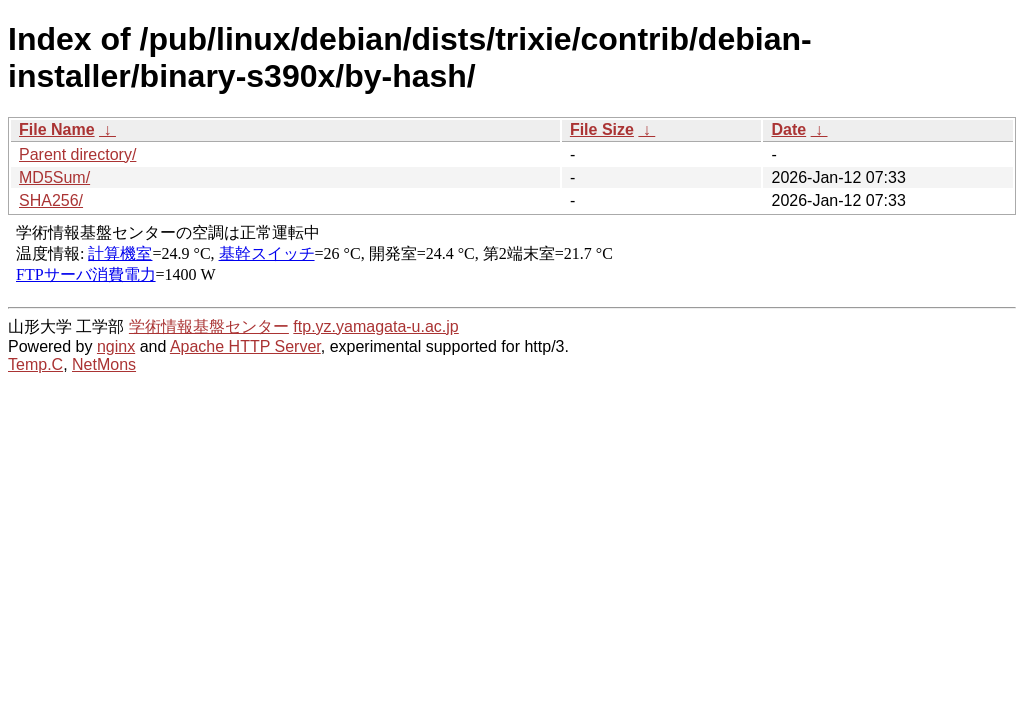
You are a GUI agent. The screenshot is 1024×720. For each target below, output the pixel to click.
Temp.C (35, 364)
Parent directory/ (77, 154)
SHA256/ (51, 200)
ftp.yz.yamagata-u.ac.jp (375, 326)
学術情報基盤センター (209, 326)
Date (788, 129)
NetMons (104, 364)
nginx (116, 346)
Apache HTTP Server (245, 346)
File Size (602, 129)
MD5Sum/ (54, 177)
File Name (57, 129)
